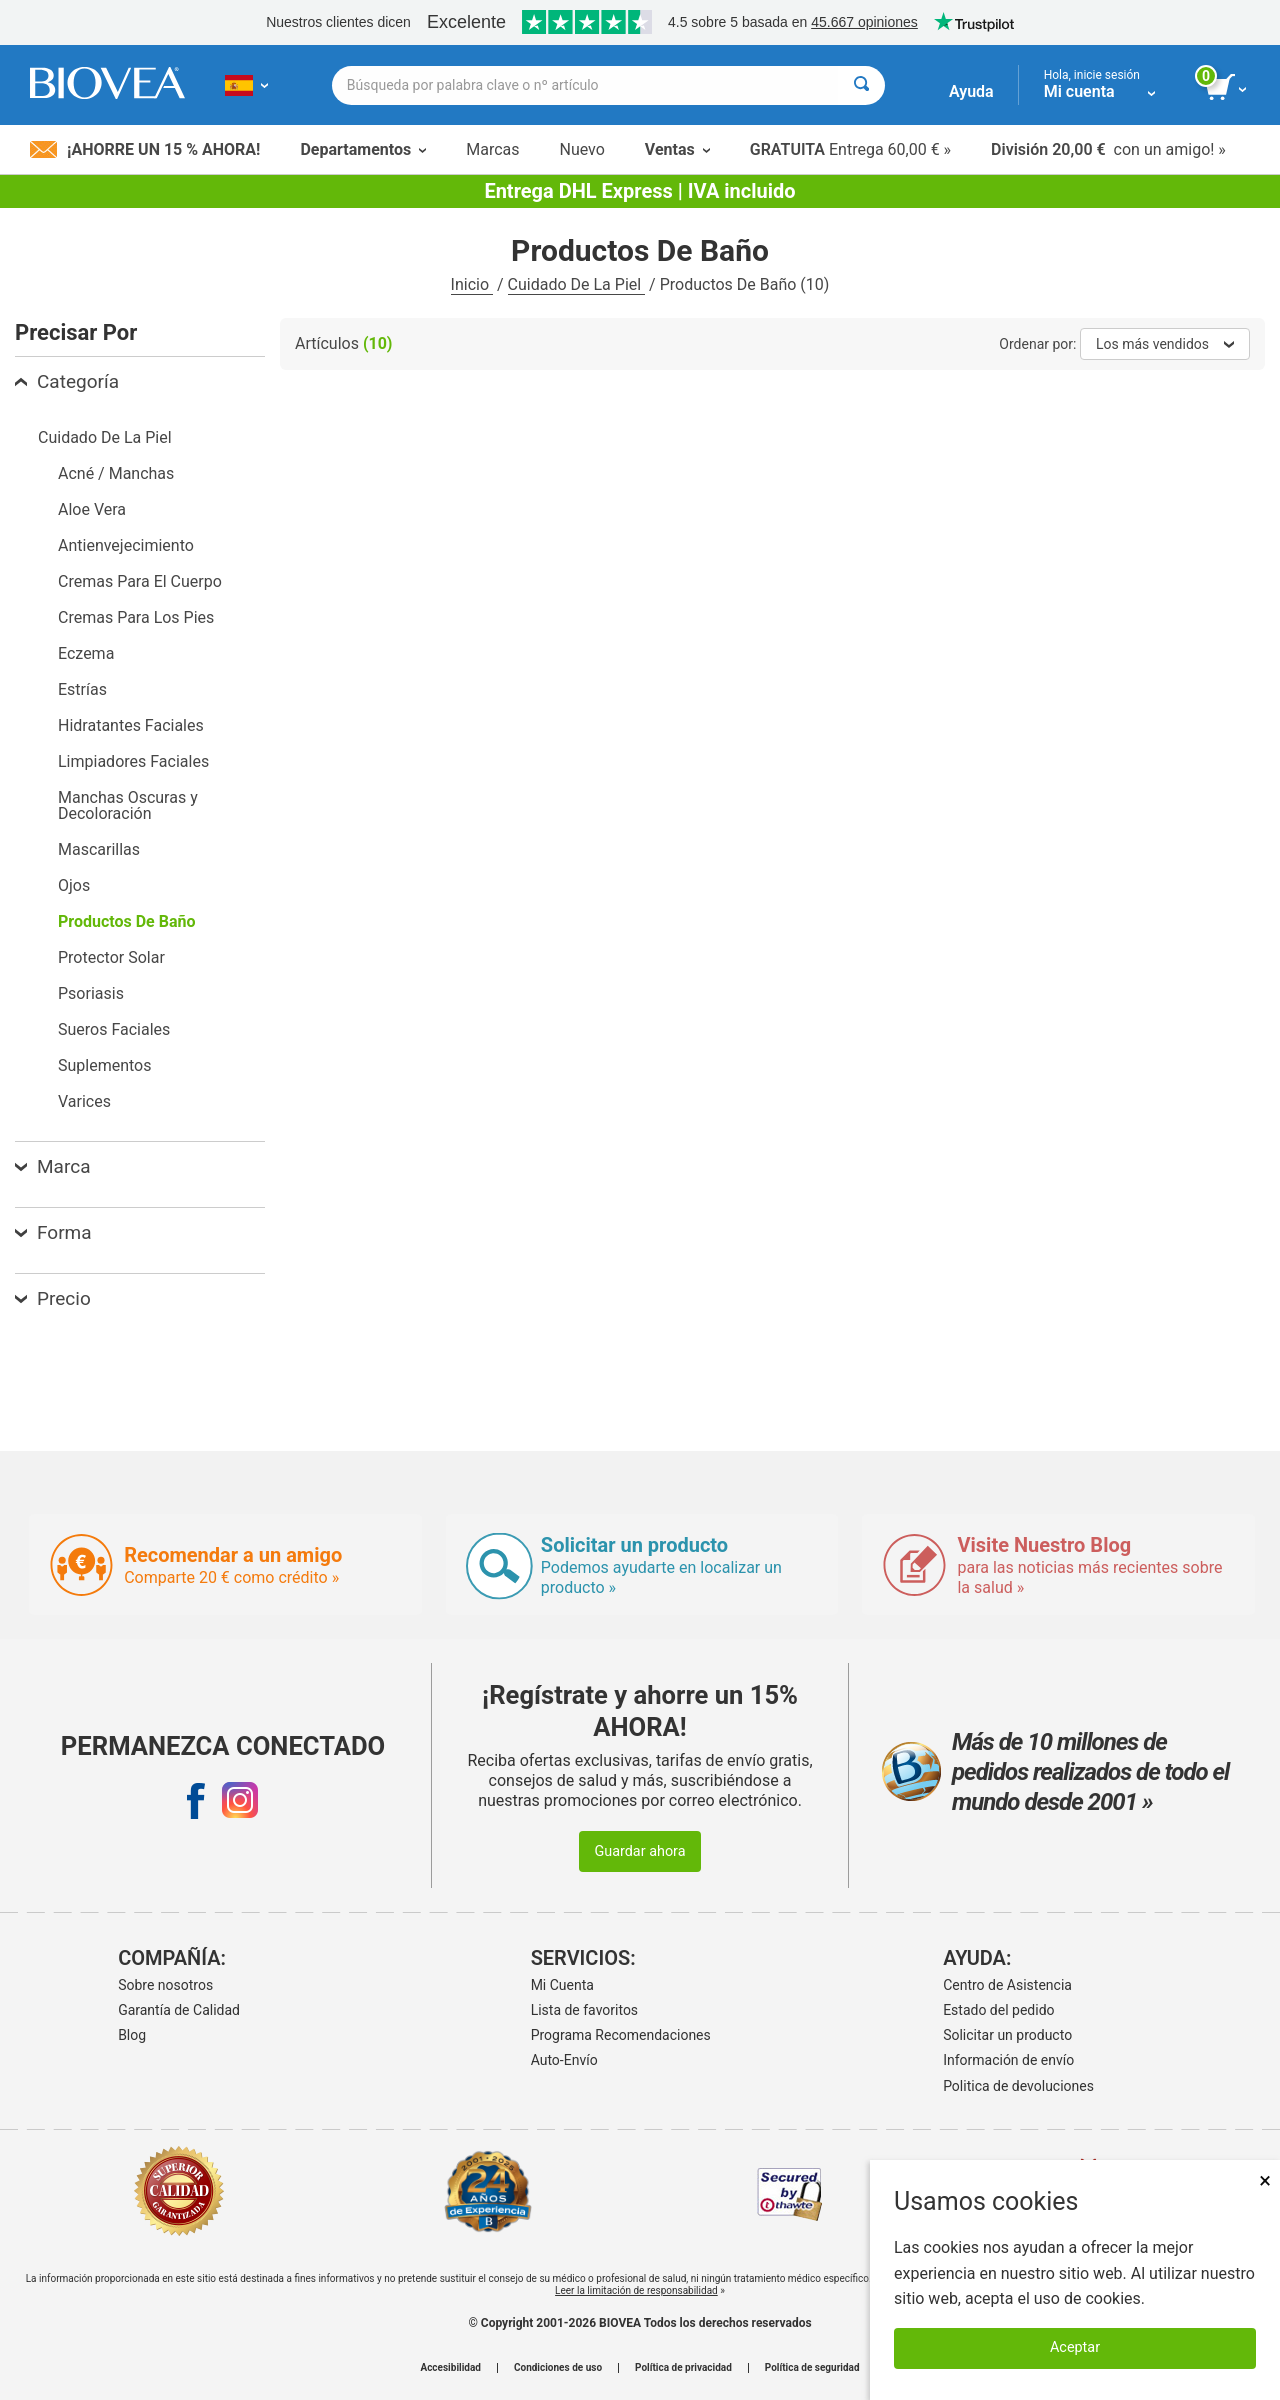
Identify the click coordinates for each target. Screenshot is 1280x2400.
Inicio (472, 284)
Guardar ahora (639, 1851)
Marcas (492, 149)
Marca (52, 1166)
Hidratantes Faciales (131, 725)
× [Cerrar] (1265, 2180)
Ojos (74, 885)
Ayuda (971, 91)
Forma (53, 1232)
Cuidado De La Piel (577, 284)
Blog (132, 2035)
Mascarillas (99, 849)
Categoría (67, 381)
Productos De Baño (127, 921)
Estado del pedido (998, 2010)
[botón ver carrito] (1227, 88)
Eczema (86, 653)
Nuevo (581, 149)
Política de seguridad (812, 2368)
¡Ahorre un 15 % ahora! (145, 149)
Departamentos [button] (363, 149)
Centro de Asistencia (1007, 1985)
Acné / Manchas (116, 473)
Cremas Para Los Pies (136, 617)
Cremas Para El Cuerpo (140, 581)
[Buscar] (861, 85)
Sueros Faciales (114, 1029)
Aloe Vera (92, 509)
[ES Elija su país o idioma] (246, 85)
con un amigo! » (1108, 149)
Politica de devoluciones (1018, 2086)
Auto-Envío (564, 2060)
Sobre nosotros (165, 1985)
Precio (53, 1298)
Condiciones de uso (558, 2368)
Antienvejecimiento (126, 545)
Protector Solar (111, 957)
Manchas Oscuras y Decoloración (128, 805)
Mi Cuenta (562, 1985)
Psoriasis (91, 993)
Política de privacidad (683, 2368)
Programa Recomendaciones (621, 2035)
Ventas (677, 149)
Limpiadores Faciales (133, 761)
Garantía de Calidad (179, 2010)
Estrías (82, 689)
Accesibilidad (450, 2368)
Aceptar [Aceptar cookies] (1075, 2347)
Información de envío (1008, 2060)
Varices (84, 1101)
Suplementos (105, 1065)
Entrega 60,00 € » (850, 149)
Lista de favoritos (584, 2010)
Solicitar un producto (1007, 2035)
